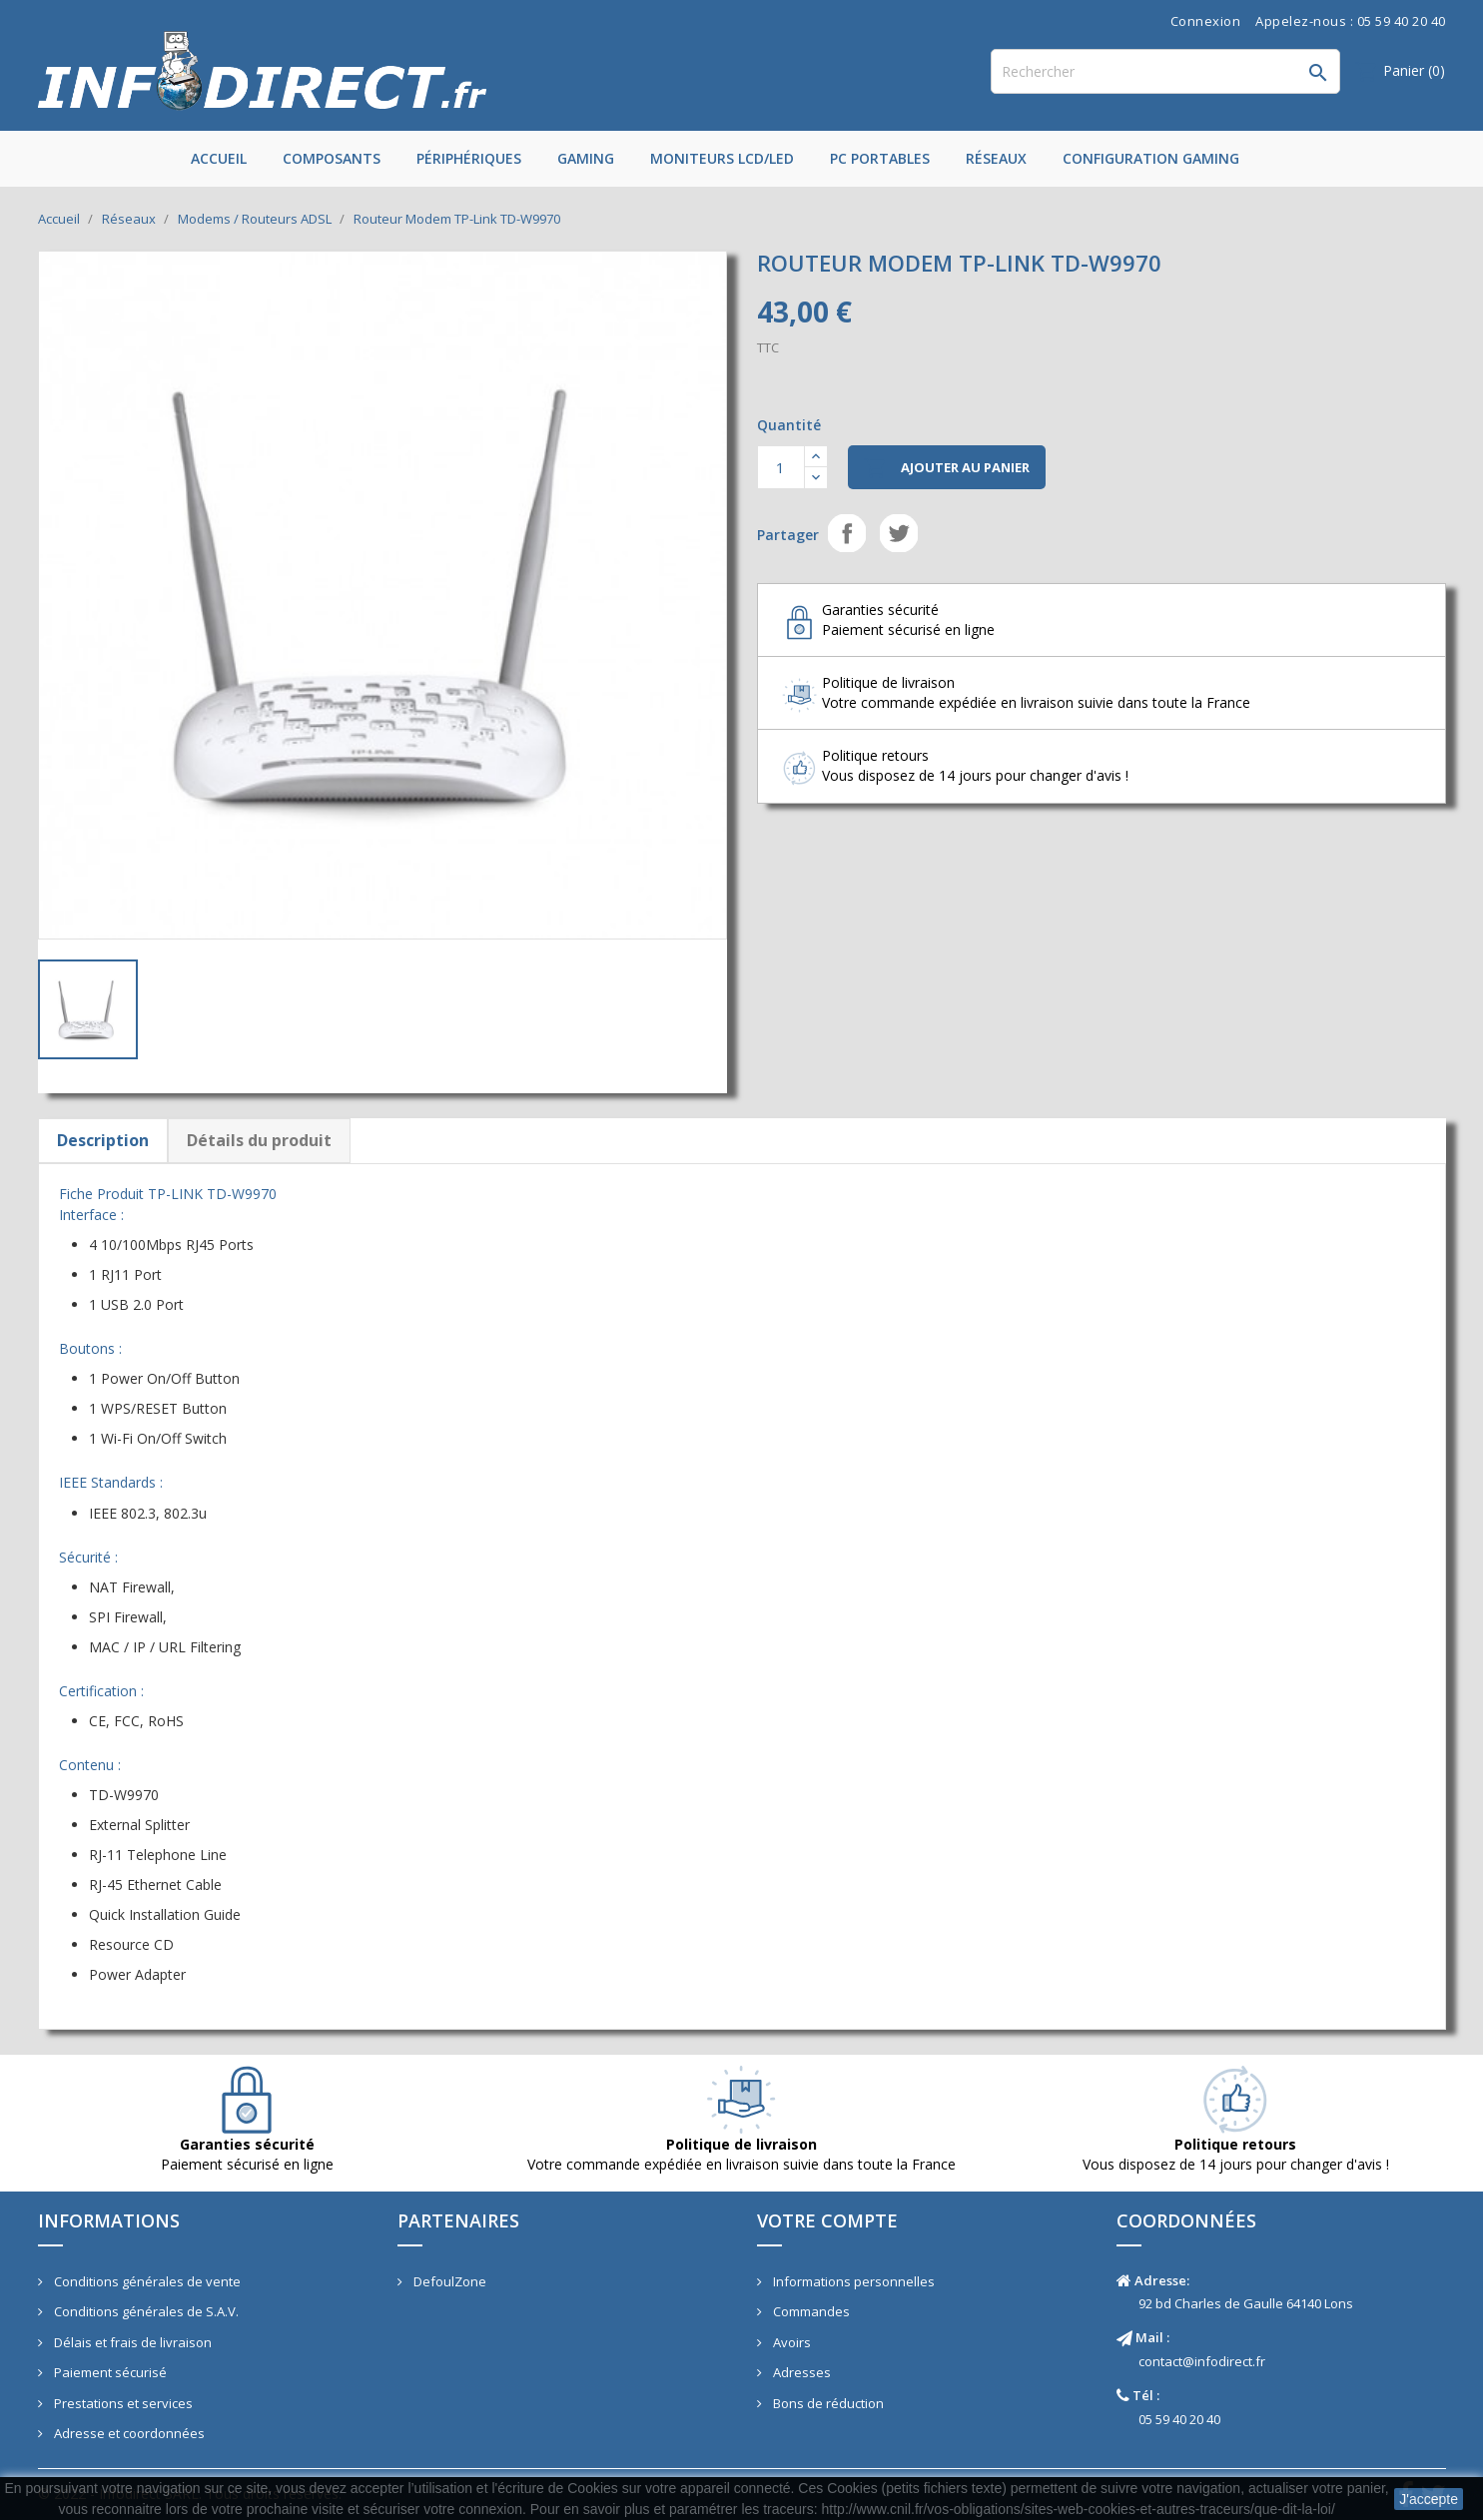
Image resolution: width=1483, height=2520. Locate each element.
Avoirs (790, 2342)
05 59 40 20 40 (1179, 2419)
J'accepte (1428, 2499)
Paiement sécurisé (109, 2372)
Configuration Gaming (1151, 158)
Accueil (219, 158)
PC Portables (880, 158)
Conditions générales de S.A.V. (145, 2311)
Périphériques (468, 158)
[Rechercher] (1165, 71)
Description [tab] (103, 1140)
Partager (847, 533)
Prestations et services (122, 2403)
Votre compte (827, 2220)
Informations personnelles (852, 2281)
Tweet (899, 533)
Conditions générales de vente (146, 2281)
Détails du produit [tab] (259, 1140)
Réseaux (996, 158)
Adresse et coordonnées (128, 2433)
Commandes (810, 2311)
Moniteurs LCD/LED (722, 158)
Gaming (585, 158)
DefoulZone (448, 2281)
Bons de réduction (827, 2403)
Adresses (800, 2372)
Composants (331, 158)
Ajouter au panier (947, 468)
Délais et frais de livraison (131, 2342)
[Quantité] (781, 467)
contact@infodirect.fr (1201, 2361)
